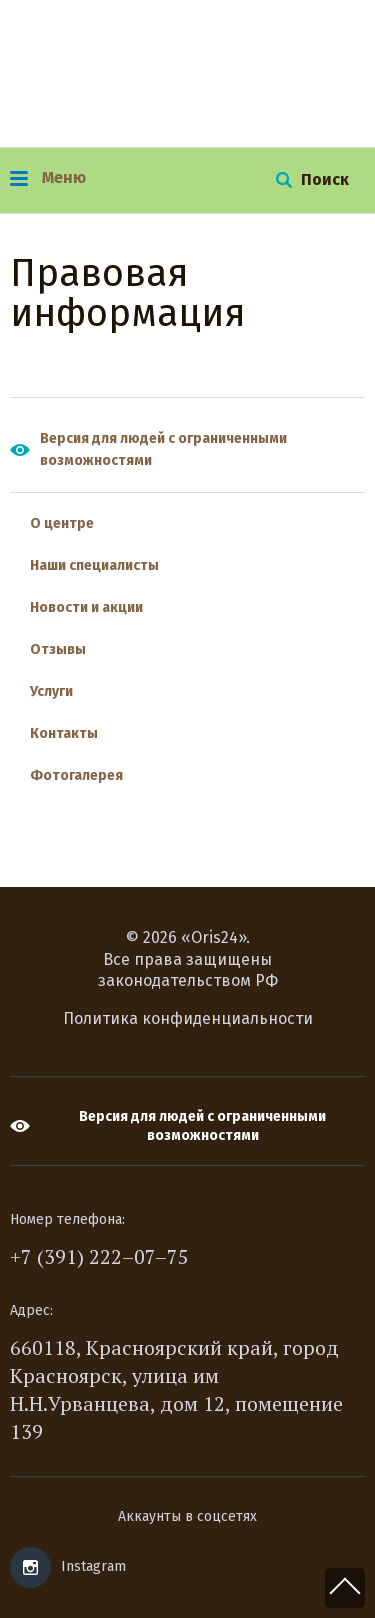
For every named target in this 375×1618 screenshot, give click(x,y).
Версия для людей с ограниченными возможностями (163, 449)
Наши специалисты (94, 565)
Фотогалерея (76, 775)
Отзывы (58, 649)
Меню (48, 177)
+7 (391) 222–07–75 (99, 1256)
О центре (62, 523)
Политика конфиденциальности (188, 1018)
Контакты (64, 733)
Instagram (93, 1566)
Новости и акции (86, 607)
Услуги (51, 691)
